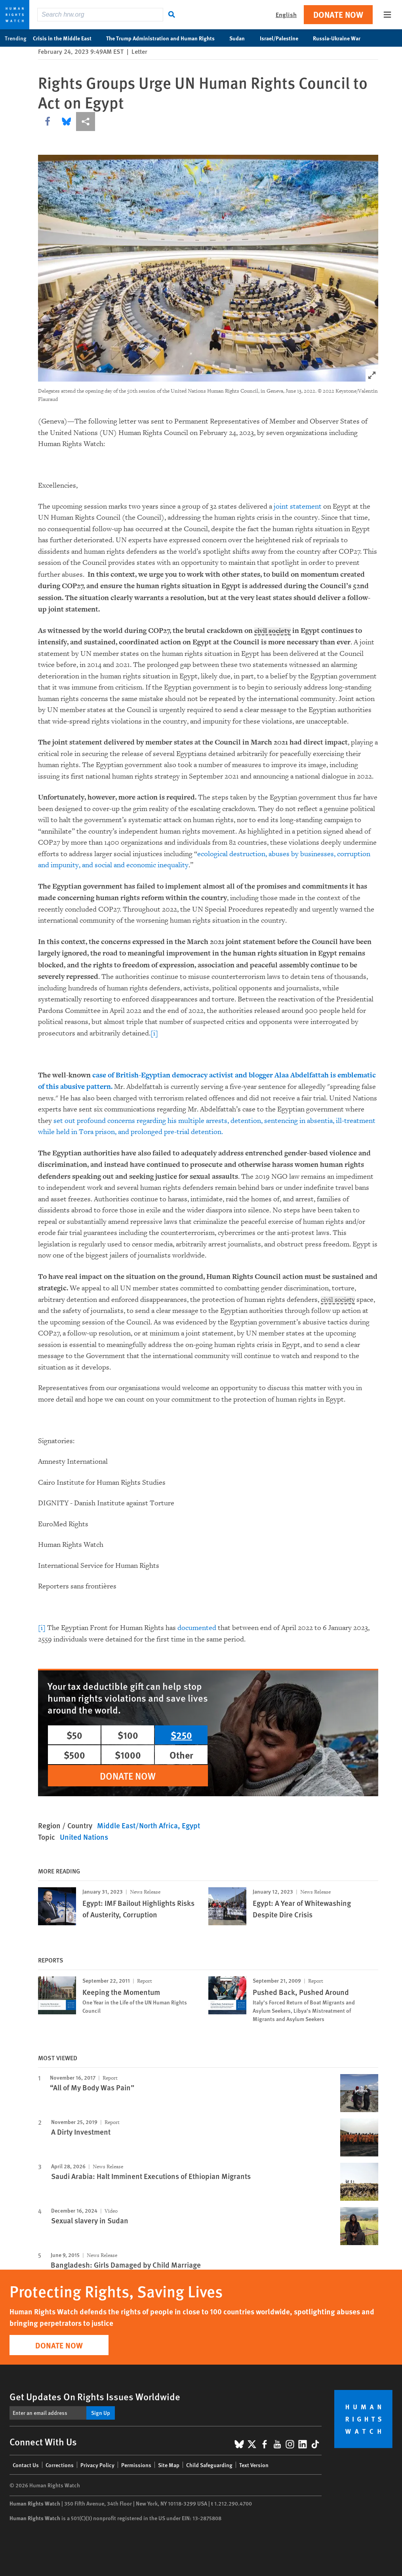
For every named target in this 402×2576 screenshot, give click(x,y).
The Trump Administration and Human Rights (164, 38)
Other (181, 1754)
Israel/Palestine (283, 38)
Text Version (254, 2465)
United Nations (84, 1836)
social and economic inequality (142, 865)
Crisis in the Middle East (66, 38)
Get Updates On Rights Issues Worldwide (95, 2396)
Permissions (136, 2465)
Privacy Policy (97, 2465)
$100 (128, 1735)
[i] (154, 1033)
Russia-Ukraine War (341, 38)
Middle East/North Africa (137, 1825)
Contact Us (26, 2465)
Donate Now (338, 14)
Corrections (60, 2465)
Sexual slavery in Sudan (89, 2220)
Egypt (191, 1825)
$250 (181, 1735)
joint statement (298, 506)
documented (197, 1627)
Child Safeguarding (209, 2465)
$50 (74, 1735)
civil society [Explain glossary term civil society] (273, 631)
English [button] (286, 14)
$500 (74, 1754)
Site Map (168, 2465)
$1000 (128, 1754)
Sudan (241, 38)
